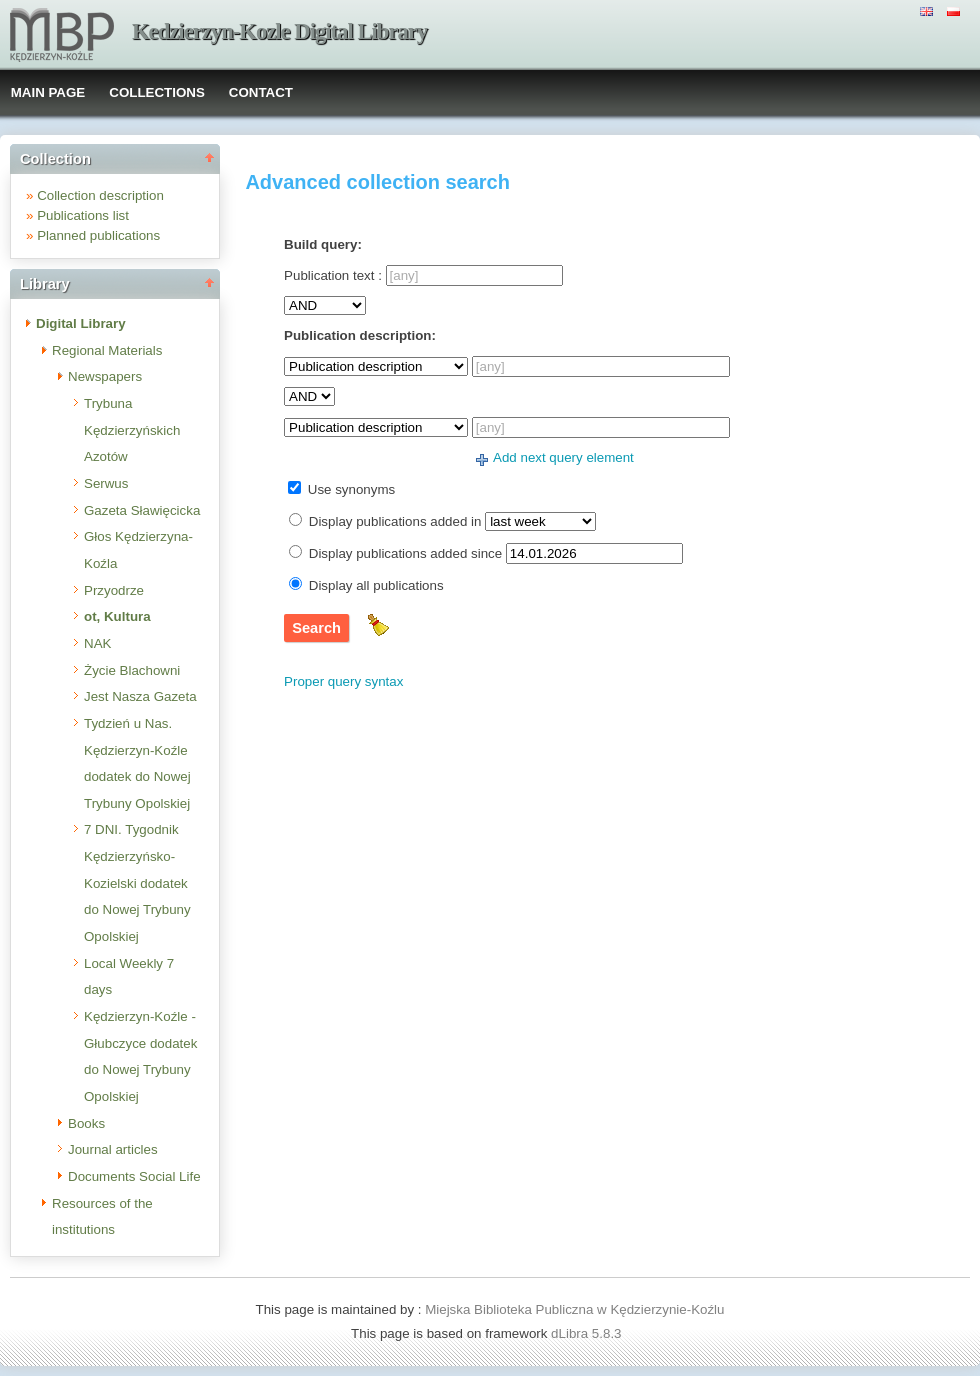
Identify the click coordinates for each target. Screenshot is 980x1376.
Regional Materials (107, 350)
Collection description (100, 195)
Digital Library (81, 323)
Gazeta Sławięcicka (142, 510)
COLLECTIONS (157, 92)
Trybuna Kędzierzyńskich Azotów (132, 430)
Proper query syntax (343, 681)
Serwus (106, 483)
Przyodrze (114, 590)
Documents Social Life (134, 1176)
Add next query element (563, 457)
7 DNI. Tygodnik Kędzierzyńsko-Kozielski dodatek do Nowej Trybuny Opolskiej (137, 883)
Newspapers (105, 376)
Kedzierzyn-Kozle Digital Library (279, 31)
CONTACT (261, 92)
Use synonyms (351, 489)
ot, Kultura (117, 616)
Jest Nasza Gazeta (140, 696)
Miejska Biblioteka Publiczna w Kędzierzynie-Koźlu (574, 1309)
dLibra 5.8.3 (588, 1333)
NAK (97, 643)
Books (86, 1123)
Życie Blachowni (132, 670)
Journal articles (113, 1149)
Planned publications (98, 235)
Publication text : (333, 275)
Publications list (83, 215)
